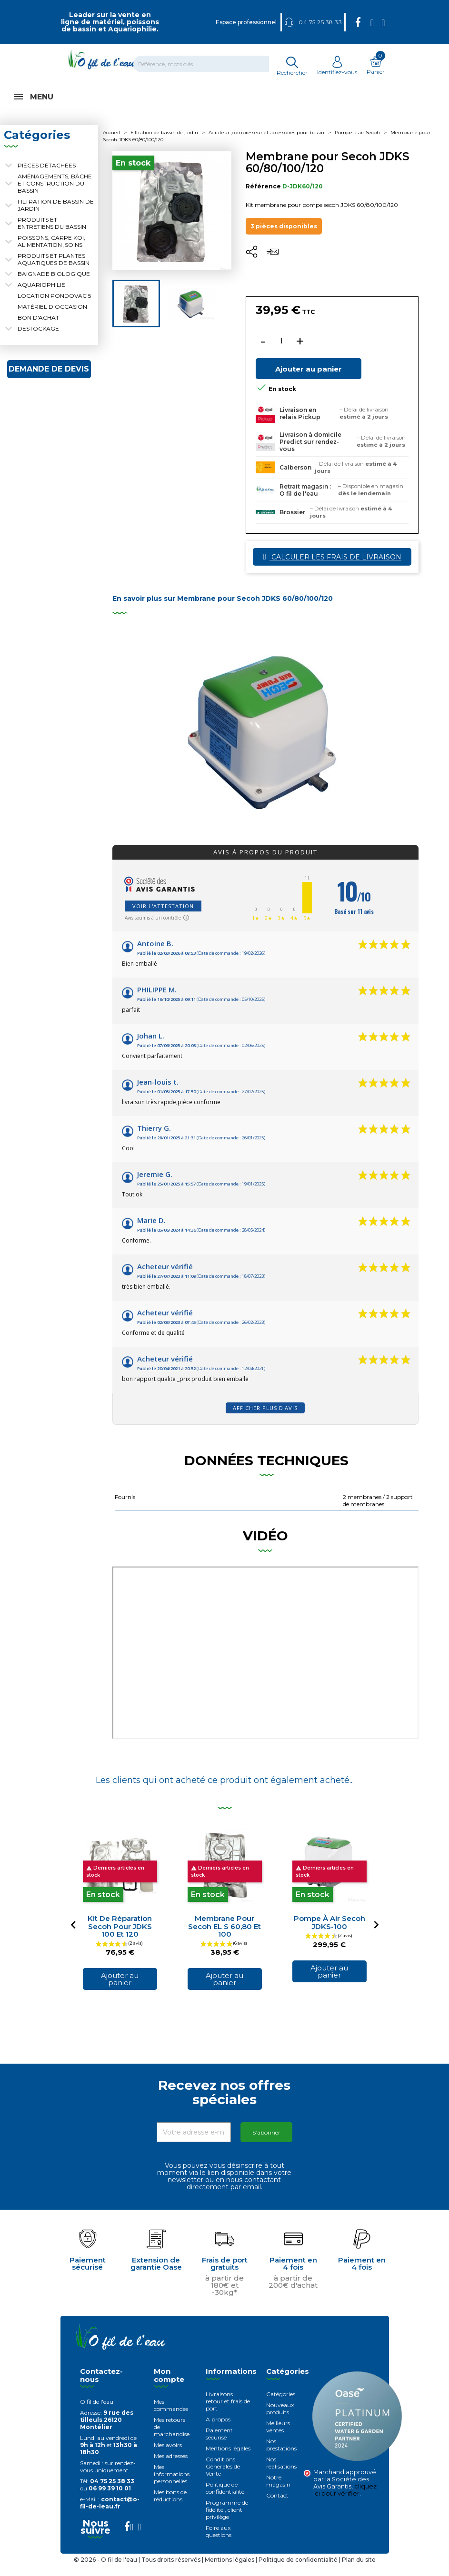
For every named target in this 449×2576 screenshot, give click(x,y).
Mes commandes (171, 2416)
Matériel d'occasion (52, 317)
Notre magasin (278, 2491)
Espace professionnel (246, 22)
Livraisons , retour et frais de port (228, 2411)
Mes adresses (171, 2466)
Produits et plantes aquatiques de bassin (54, 270)
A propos (218, 2429)
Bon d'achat (38, 328)
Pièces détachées (47, 175)
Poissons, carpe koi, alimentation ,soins (51, 252)
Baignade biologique (54, 284)
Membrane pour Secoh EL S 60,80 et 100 (224, 1936)
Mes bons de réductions (170, 2506)
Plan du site (359, 2570)
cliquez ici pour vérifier (345, 2500)
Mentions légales (228, 2458)
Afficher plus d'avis (265, 1418)
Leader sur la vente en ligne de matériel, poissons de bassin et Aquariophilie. (110, 21)
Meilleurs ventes (278, 2437)
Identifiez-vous (337, 68)
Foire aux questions (218, 2542)
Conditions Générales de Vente (223, 2477)
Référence (263, 196)
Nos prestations (281, 2455)
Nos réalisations (281, 2473)
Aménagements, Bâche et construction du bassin (55, 194)
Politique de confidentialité (225, 2498)
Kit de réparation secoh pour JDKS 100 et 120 (120, 1936)
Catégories (280, 2404)
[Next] (376, 1935)
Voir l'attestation (163, 916)
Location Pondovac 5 (54, 306)
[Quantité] (281, 351)
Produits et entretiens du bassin (52, 233)
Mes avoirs (168, 2455)
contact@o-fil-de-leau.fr (110, 2513)
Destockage (38, 339)
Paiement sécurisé (219, 2444)
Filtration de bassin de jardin (56, 215)
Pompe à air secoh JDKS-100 (329, 1932)
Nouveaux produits (280, 2419)
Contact (277, 2505)
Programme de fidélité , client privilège (227, 2520)
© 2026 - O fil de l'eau (106, 2570)
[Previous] (73, 1935)
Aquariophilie (41, 295)
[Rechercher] (207, 64)
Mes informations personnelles (172, 2484)
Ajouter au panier (308, 379)
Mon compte (169, 2385)
